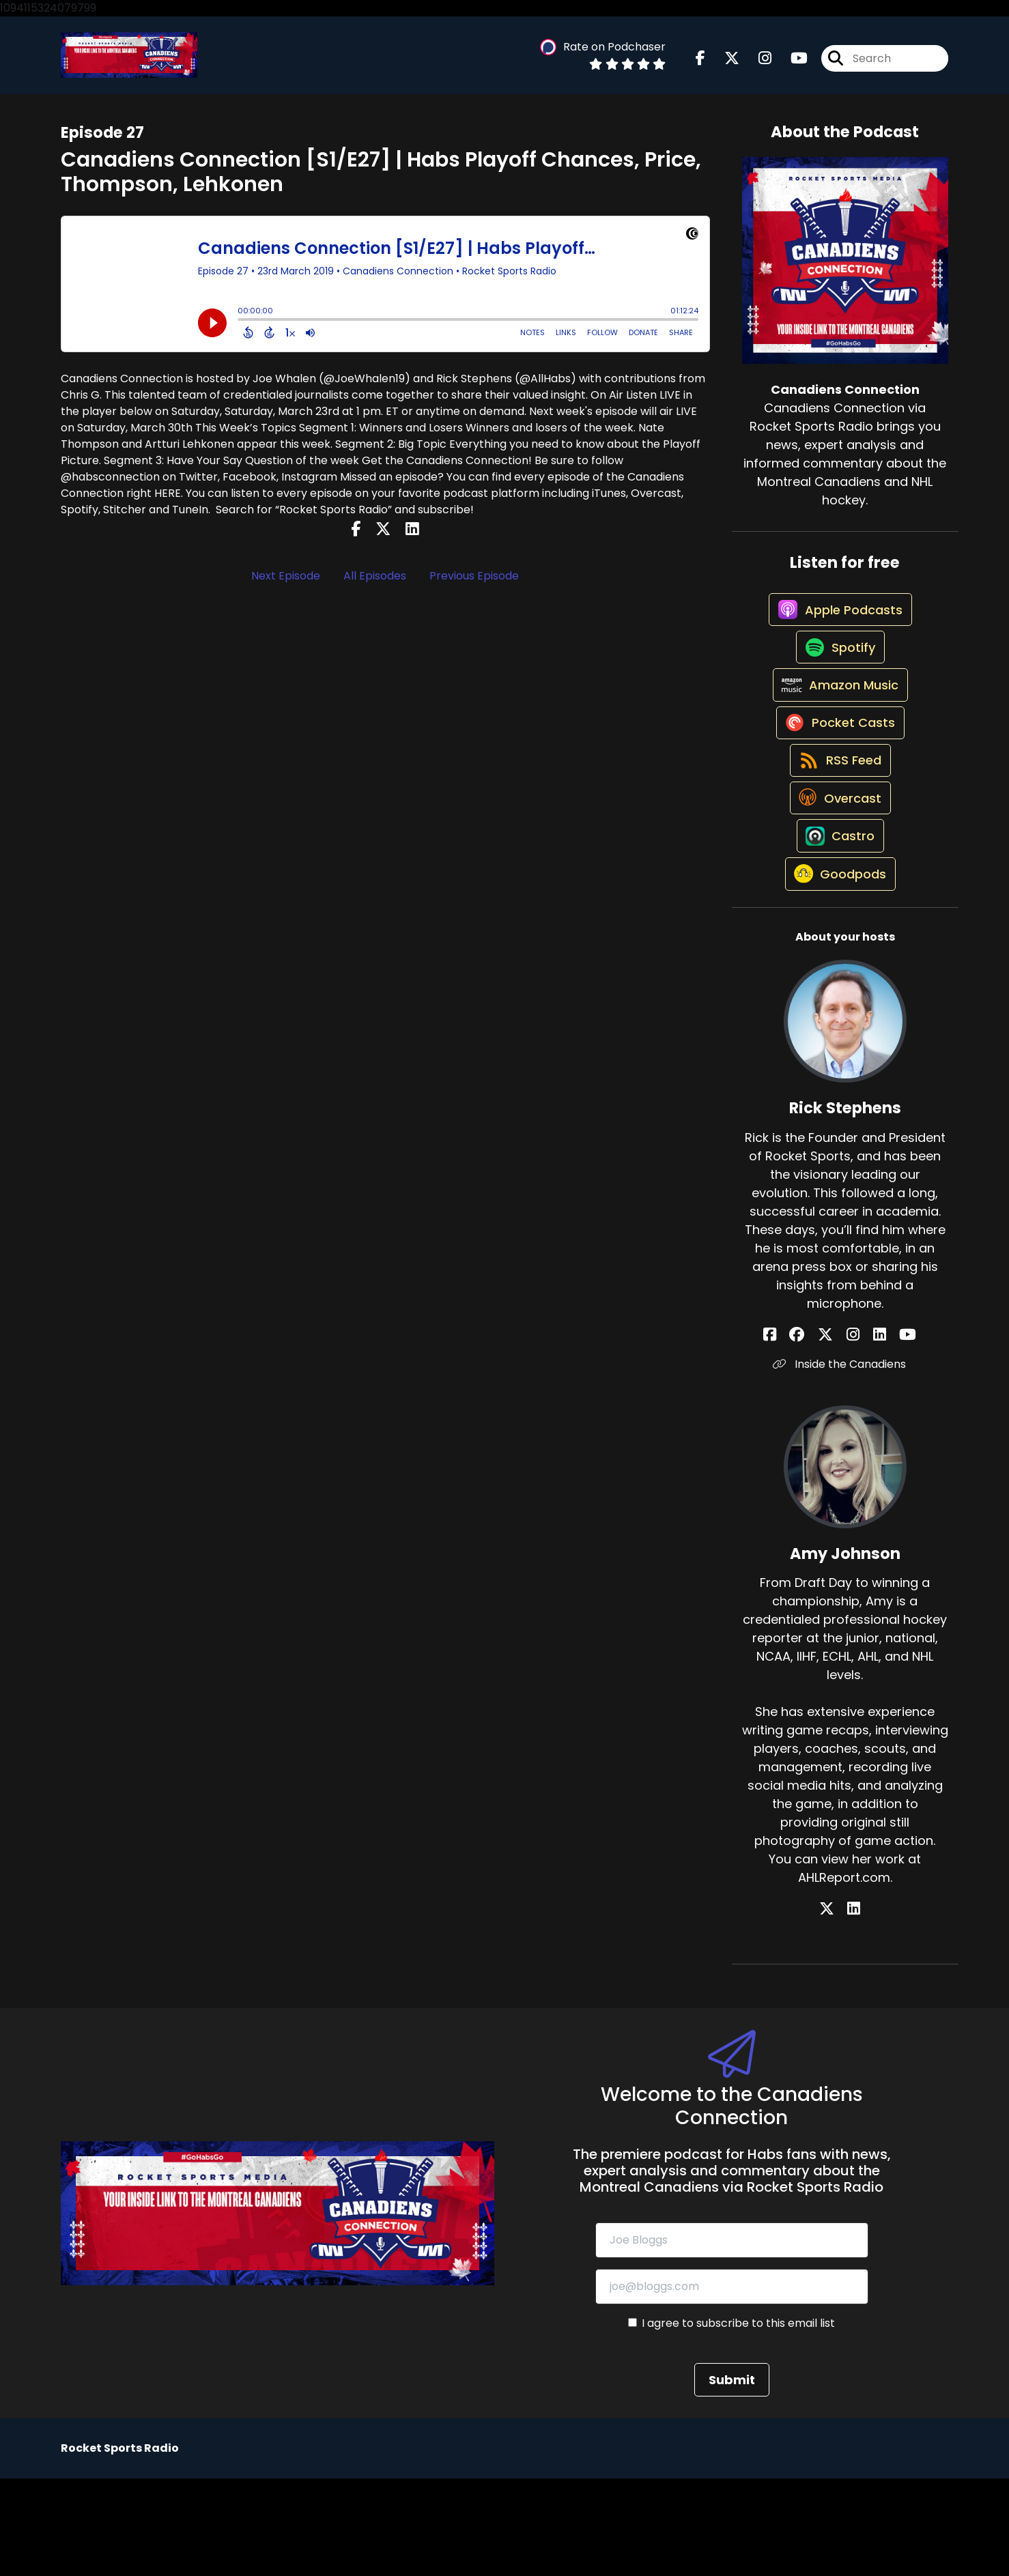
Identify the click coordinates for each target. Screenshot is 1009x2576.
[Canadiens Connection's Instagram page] (756, 63)
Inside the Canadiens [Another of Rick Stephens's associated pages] (844, 1462)
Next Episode (285, 584)
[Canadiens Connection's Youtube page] (791, 63)
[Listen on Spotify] (838, 677)
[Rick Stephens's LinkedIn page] (868, 1432)
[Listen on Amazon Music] (838, 726)
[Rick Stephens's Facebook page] (801, 1432)
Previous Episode (474, 584)
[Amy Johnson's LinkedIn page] (853, 2007)
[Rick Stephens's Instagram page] (853, 1432)
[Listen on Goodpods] (838, 970)
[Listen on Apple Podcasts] (838, 628)
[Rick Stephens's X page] (836, 1432)
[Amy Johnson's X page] (836, 2007)
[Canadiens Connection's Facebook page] (700, 63)
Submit (732, 2477)
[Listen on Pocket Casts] (838, 775)
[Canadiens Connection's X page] (723, 63)
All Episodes (374, 584)
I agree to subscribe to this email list (738, 2421)
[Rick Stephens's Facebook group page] (818, 1432)
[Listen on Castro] (838, 921)
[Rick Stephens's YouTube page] (886, 1432)
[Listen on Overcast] (838, 872)
